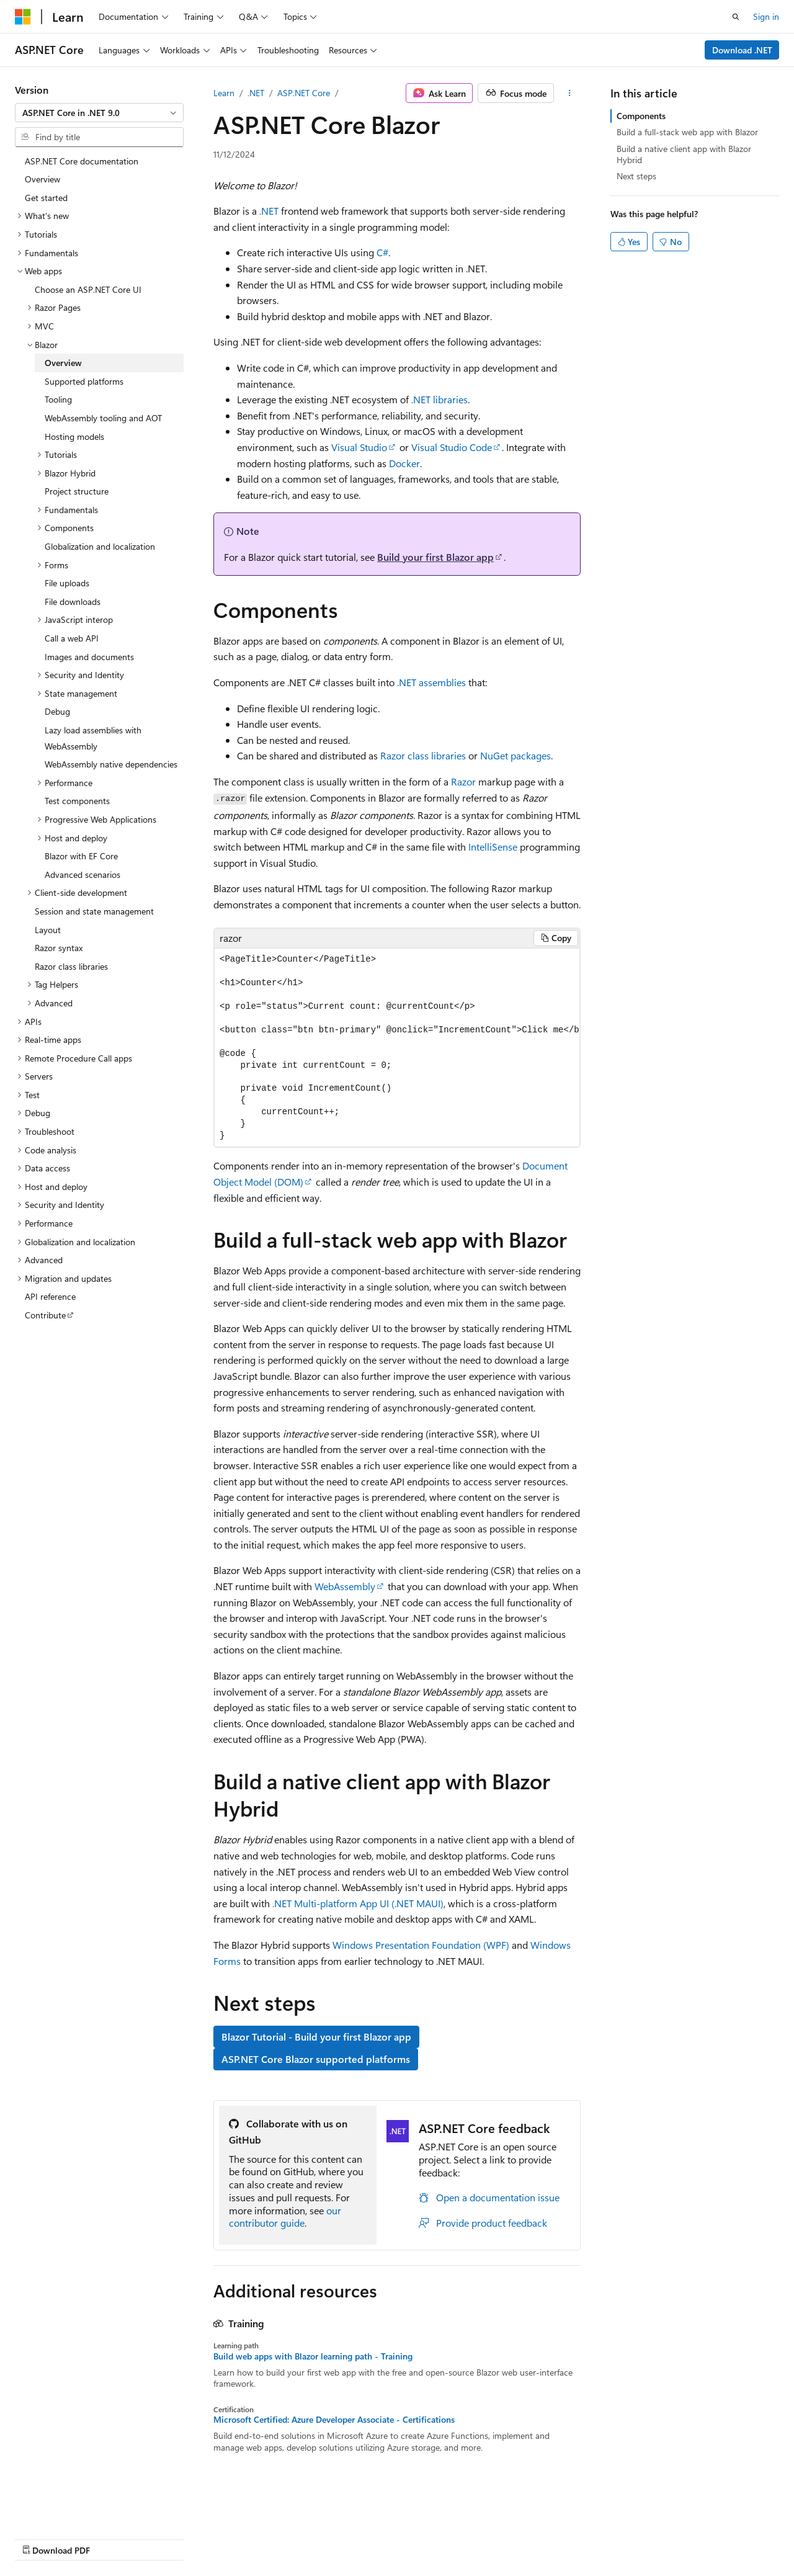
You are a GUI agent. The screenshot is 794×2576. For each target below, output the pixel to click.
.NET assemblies (431, 682)
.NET (256, 93)
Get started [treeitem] (46, 197)
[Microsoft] (23, 17)
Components (641, 116)
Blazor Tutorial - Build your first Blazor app (316, 2036)
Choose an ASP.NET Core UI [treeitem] (88, 289)
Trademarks (394, 2538)
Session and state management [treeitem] (94, 911)
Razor (463, 781)
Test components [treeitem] (77, 801)
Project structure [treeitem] (77, 491)
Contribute (222, 2538)
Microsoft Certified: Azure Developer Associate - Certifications (334, 2419)
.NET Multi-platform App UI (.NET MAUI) (358, 1903)
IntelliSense (492, 846)
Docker (404, 463)
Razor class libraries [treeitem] (71, 966)
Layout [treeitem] (48, 930)
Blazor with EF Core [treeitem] (81, 856)
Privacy (271, 2538)
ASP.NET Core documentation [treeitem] (81, 161)
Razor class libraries (423, 755)
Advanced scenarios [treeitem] (82, 874)
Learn (223, 93)
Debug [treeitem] (57, 711)
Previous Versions (112, 2538)
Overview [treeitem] (42, 179)
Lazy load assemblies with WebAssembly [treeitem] (93, 738)
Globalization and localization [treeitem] (100, 546)
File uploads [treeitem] (67, 583)
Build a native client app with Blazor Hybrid (684, 154)
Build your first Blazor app (435, 556)
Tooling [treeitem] (58, 399)
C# (382, 252)
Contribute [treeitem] (45, 1315)
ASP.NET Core (303, 93)
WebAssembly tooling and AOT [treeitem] (103, 418)
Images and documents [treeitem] (89, 657)
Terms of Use (332, 2538)
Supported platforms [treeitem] (84, 381)
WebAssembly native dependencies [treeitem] (111, 764)
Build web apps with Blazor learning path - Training (313, 2356)
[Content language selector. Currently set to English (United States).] (71, 2508)
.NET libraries (439, 399)
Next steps (636, 176)
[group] (397, 1047)
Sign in (766, 16)
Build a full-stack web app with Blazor (687, 132)
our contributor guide (285, 2217)
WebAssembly (344, 1586)
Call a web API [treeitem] (72, 638)
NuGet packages (515, 755)
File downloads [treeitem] (72, 601)
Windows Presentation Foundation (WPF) (420, 1944)
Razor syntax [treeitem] (59, 948)
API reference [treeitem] (50, 1296)
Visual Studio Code (451, 447)
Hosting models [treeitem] (74, 436)
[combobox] (99, 113)
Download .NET (742, 50)
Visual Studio (359, 447)
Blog (169, 2538)
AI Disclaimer (40, 2538)
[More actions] (570, 93)
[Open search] (735, 17)
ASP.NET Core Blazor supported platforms (315, 2058)
